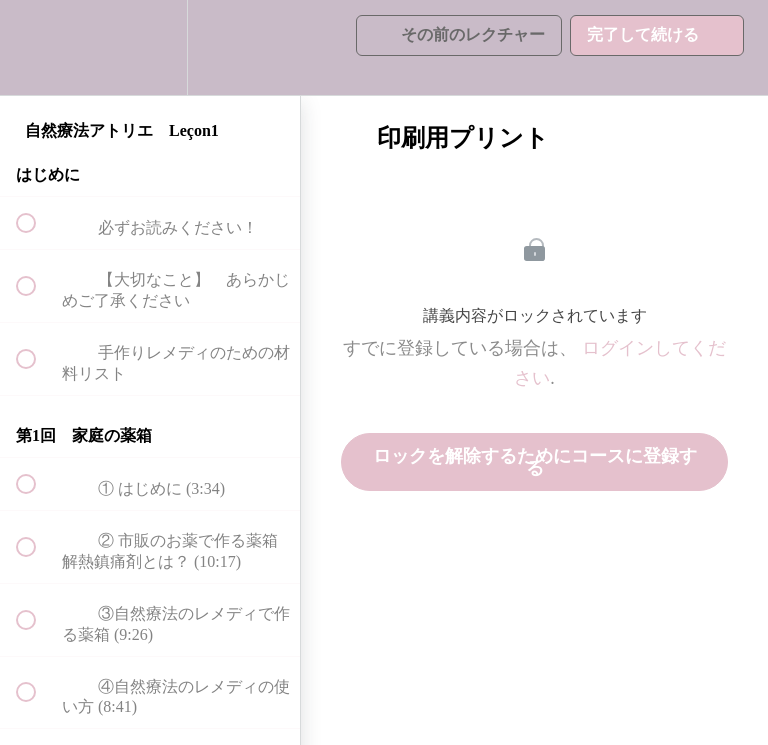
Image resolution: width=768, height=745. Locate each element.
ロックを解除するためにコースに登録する (535, 462)
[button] (37, 47)
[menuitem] (150, 47)
